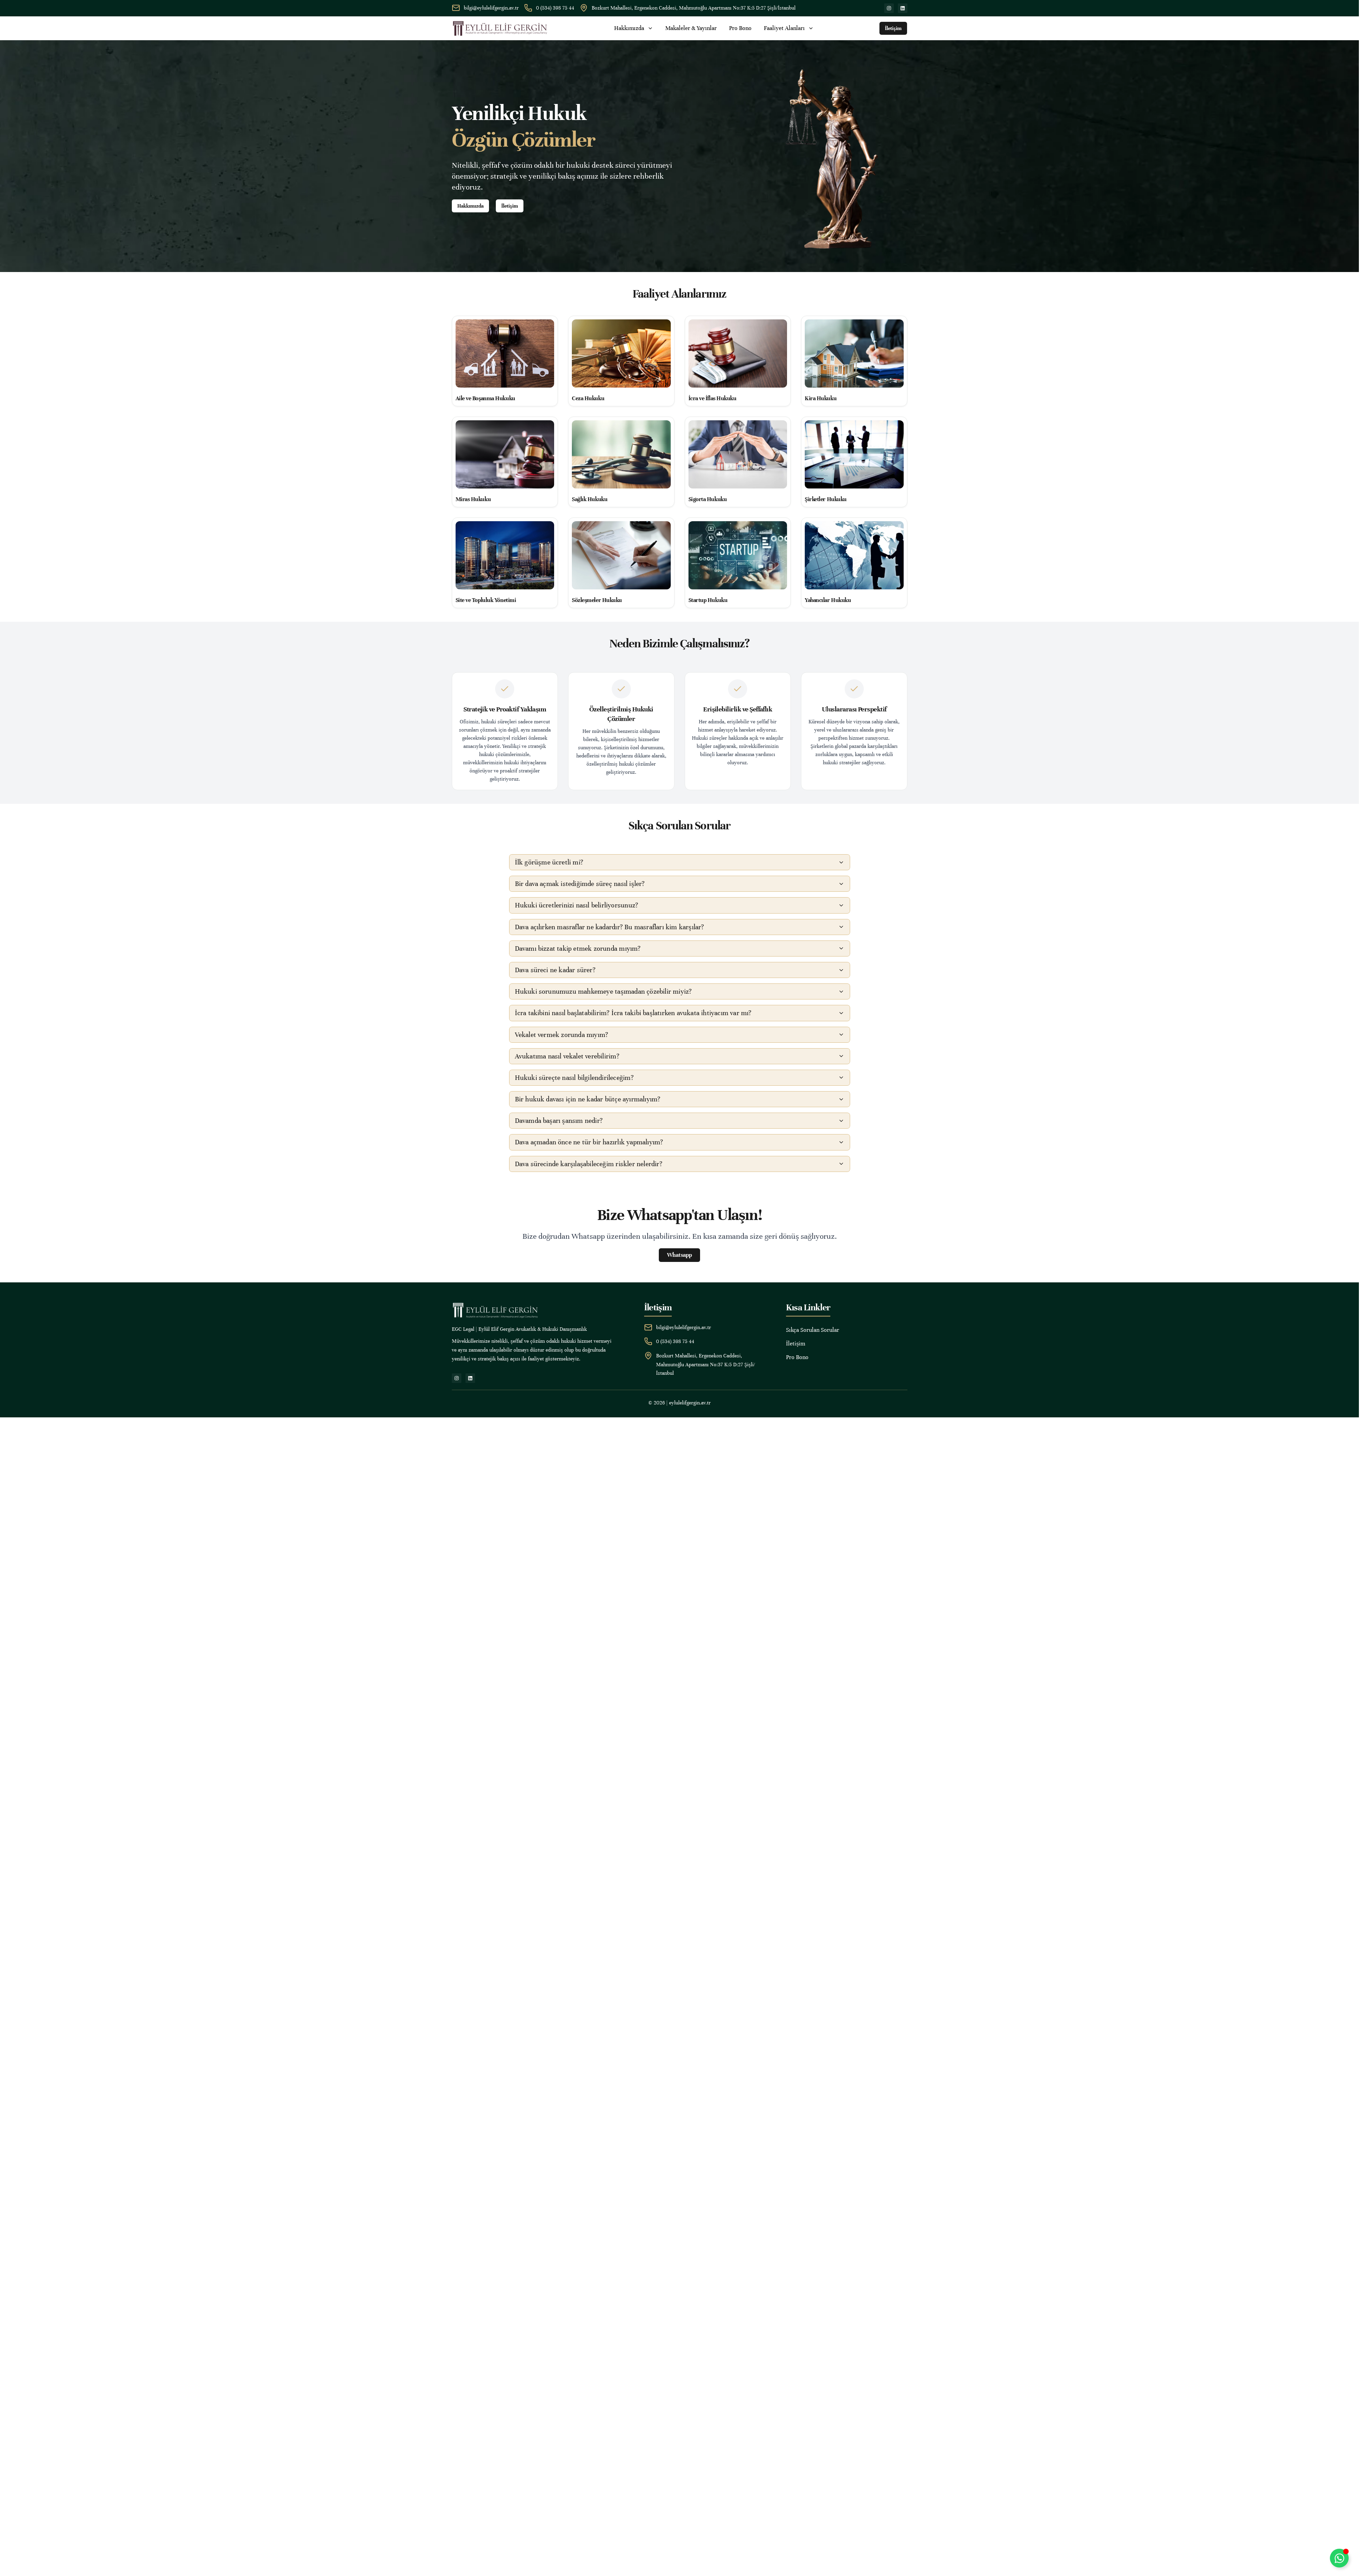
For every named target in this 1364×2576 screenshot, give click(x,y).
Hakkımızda (633, 28)
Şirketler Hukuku (826, 499)
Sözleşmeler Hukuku (597, 600)
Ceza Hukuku (588, 398)
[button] (679, 862)
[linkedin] (902, 8)
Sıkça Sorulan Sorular (812, 1330)
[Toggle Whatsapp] (1339, 2558)
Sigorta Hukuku (707, 499)
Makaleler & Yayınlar (691, 28)
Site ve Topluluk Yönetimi (486, 600)
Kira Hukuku (820, 398)
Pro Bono (740, 28)
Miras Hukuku (473, 499)
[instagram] (889, 8)
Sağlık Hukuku (589, 499)
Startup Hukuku (708, 600)
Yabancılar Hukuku (828, 600)
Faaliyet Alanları (789, 28)
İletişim (795, 1343)
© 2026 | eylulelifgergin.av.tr (679, 1403)
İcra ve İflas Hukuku (712, 398)
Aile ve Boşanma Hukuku (485, 398)
